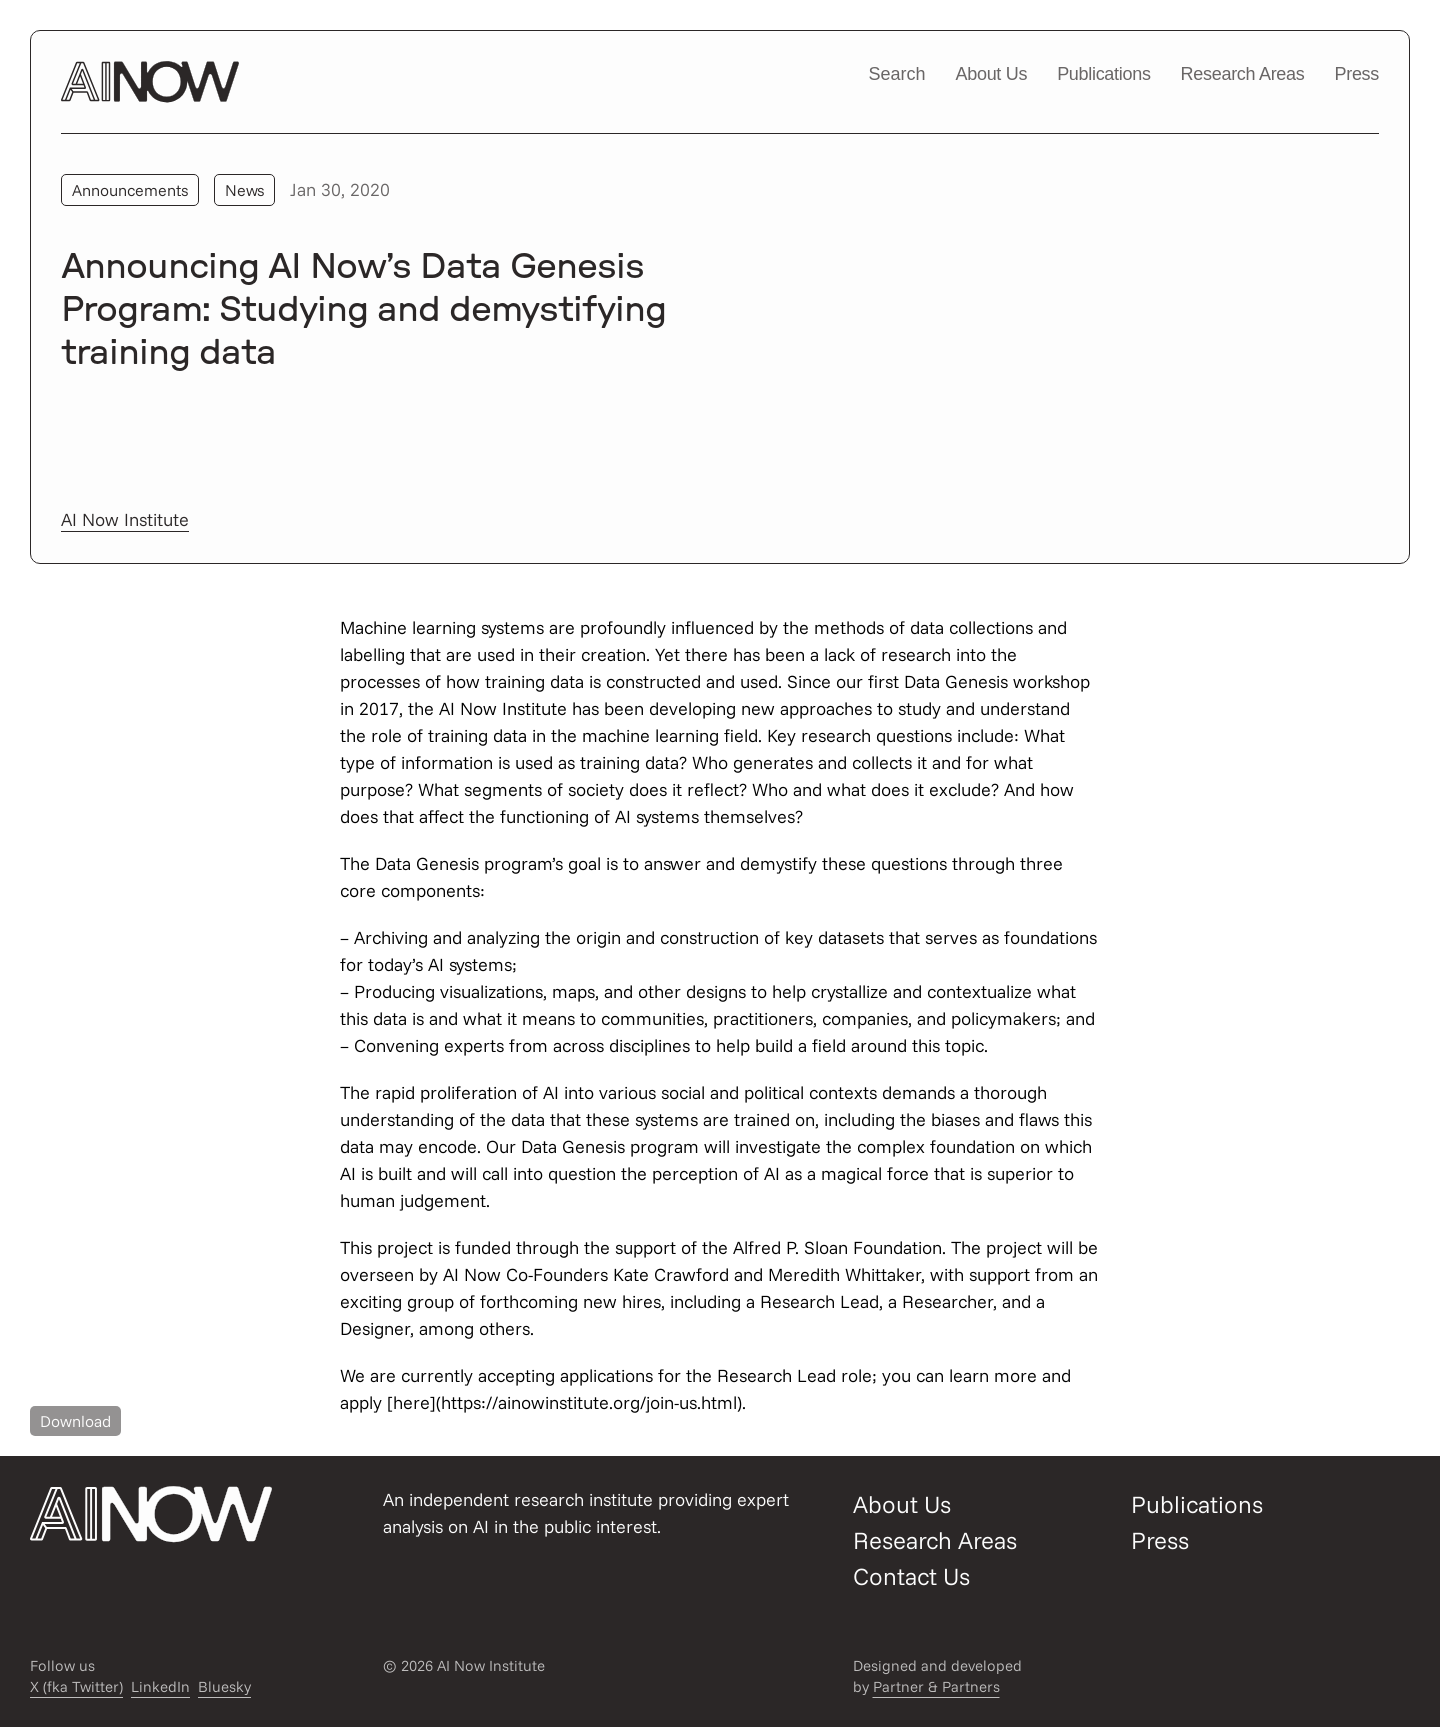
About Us (992, 74)
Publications (1103, 74)
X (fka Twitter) (76, 1686)
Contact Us (911, 1576)
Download (75, 1421)
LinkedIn (160, 1686)
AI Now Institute (125, 519)
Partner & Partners (936, 1686)
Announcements (130, 190)
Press (1356, 74)
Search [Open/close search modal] (896, 74)
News (244, 190)
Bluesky (224, 1686)
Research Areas (1243, 74)
